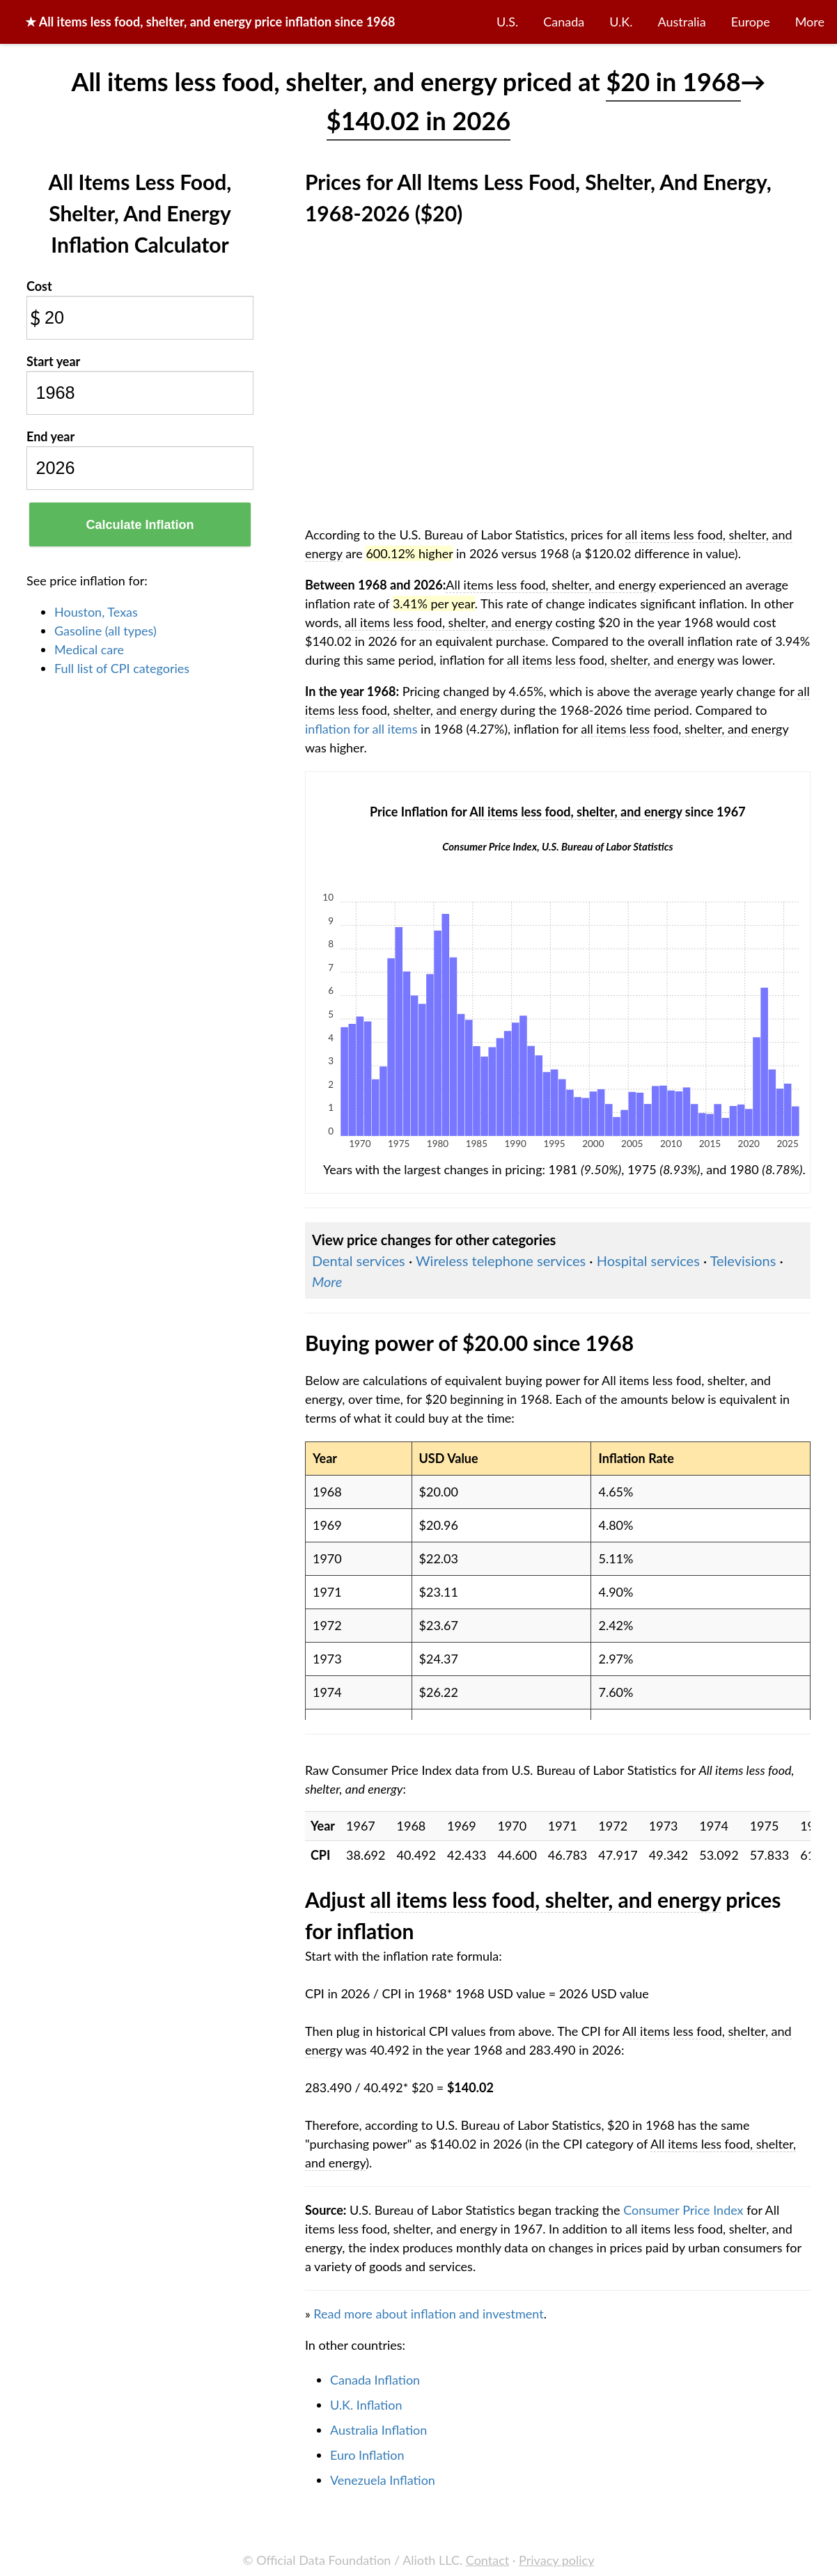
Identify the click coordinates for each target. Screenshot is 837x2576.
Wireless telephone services (501, 1260)
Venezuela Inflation (382, 2480)
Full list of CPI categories (121, 668)
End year (50, 436)
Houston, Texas (96, 611)
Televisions (743, 1260)
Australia (682, 21)
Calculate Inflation (140, 525)
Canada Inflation (375, 2379)
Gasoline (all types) (105, 630)
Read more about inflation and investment (428, 2313)
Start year (53, 361)
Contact (487, 2560)
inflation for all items (361, 728)
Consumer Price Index (683, 2210)
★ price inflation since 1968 (210, 21)
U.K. (620, 21)
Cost (39, 286)
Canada (563, 21)
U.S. (507, 21)
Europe (750, 21)
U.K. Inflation (366, 2404)
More (809, 21)
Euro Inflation (367, 2455)
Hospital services (648, 1260)
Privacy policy (556, 2560)
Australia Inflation (378, 2429)
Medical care (89, 649)
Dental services (358, 1260)
